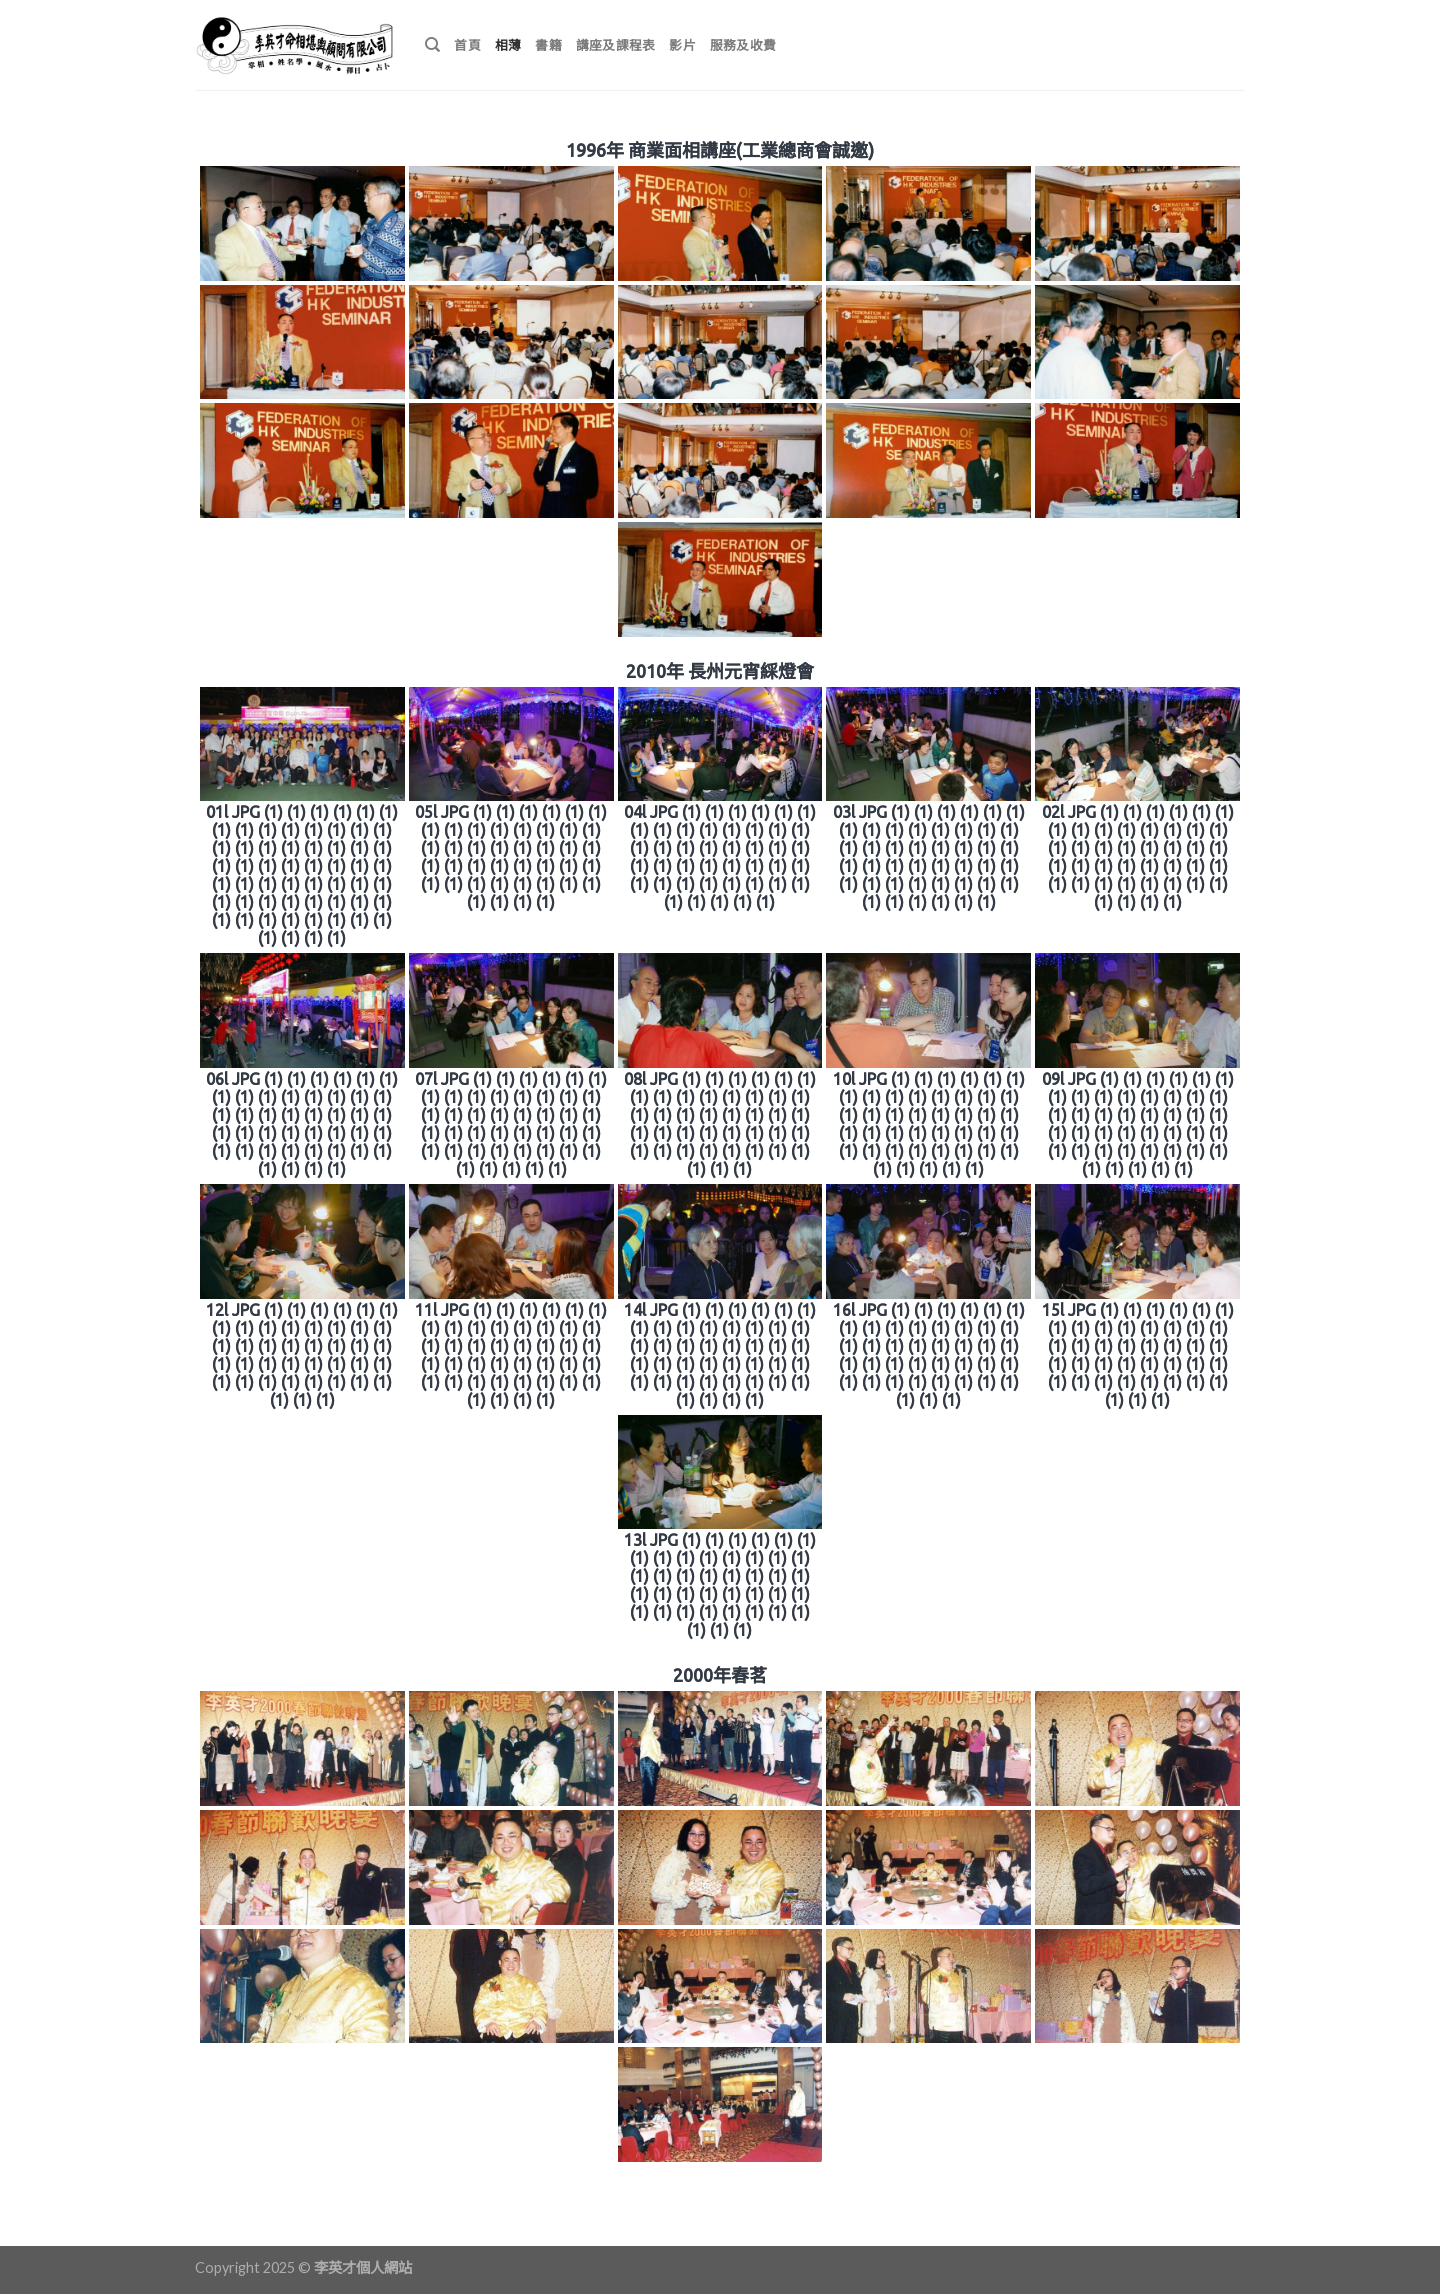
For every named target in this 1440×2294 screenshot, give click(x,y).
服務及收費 (743, 45)
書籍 (548, 45)
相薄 (508, 45)
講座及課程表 (616, 45)
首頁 (467, 45)
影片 (682, 45)
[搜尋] (432, 45)
